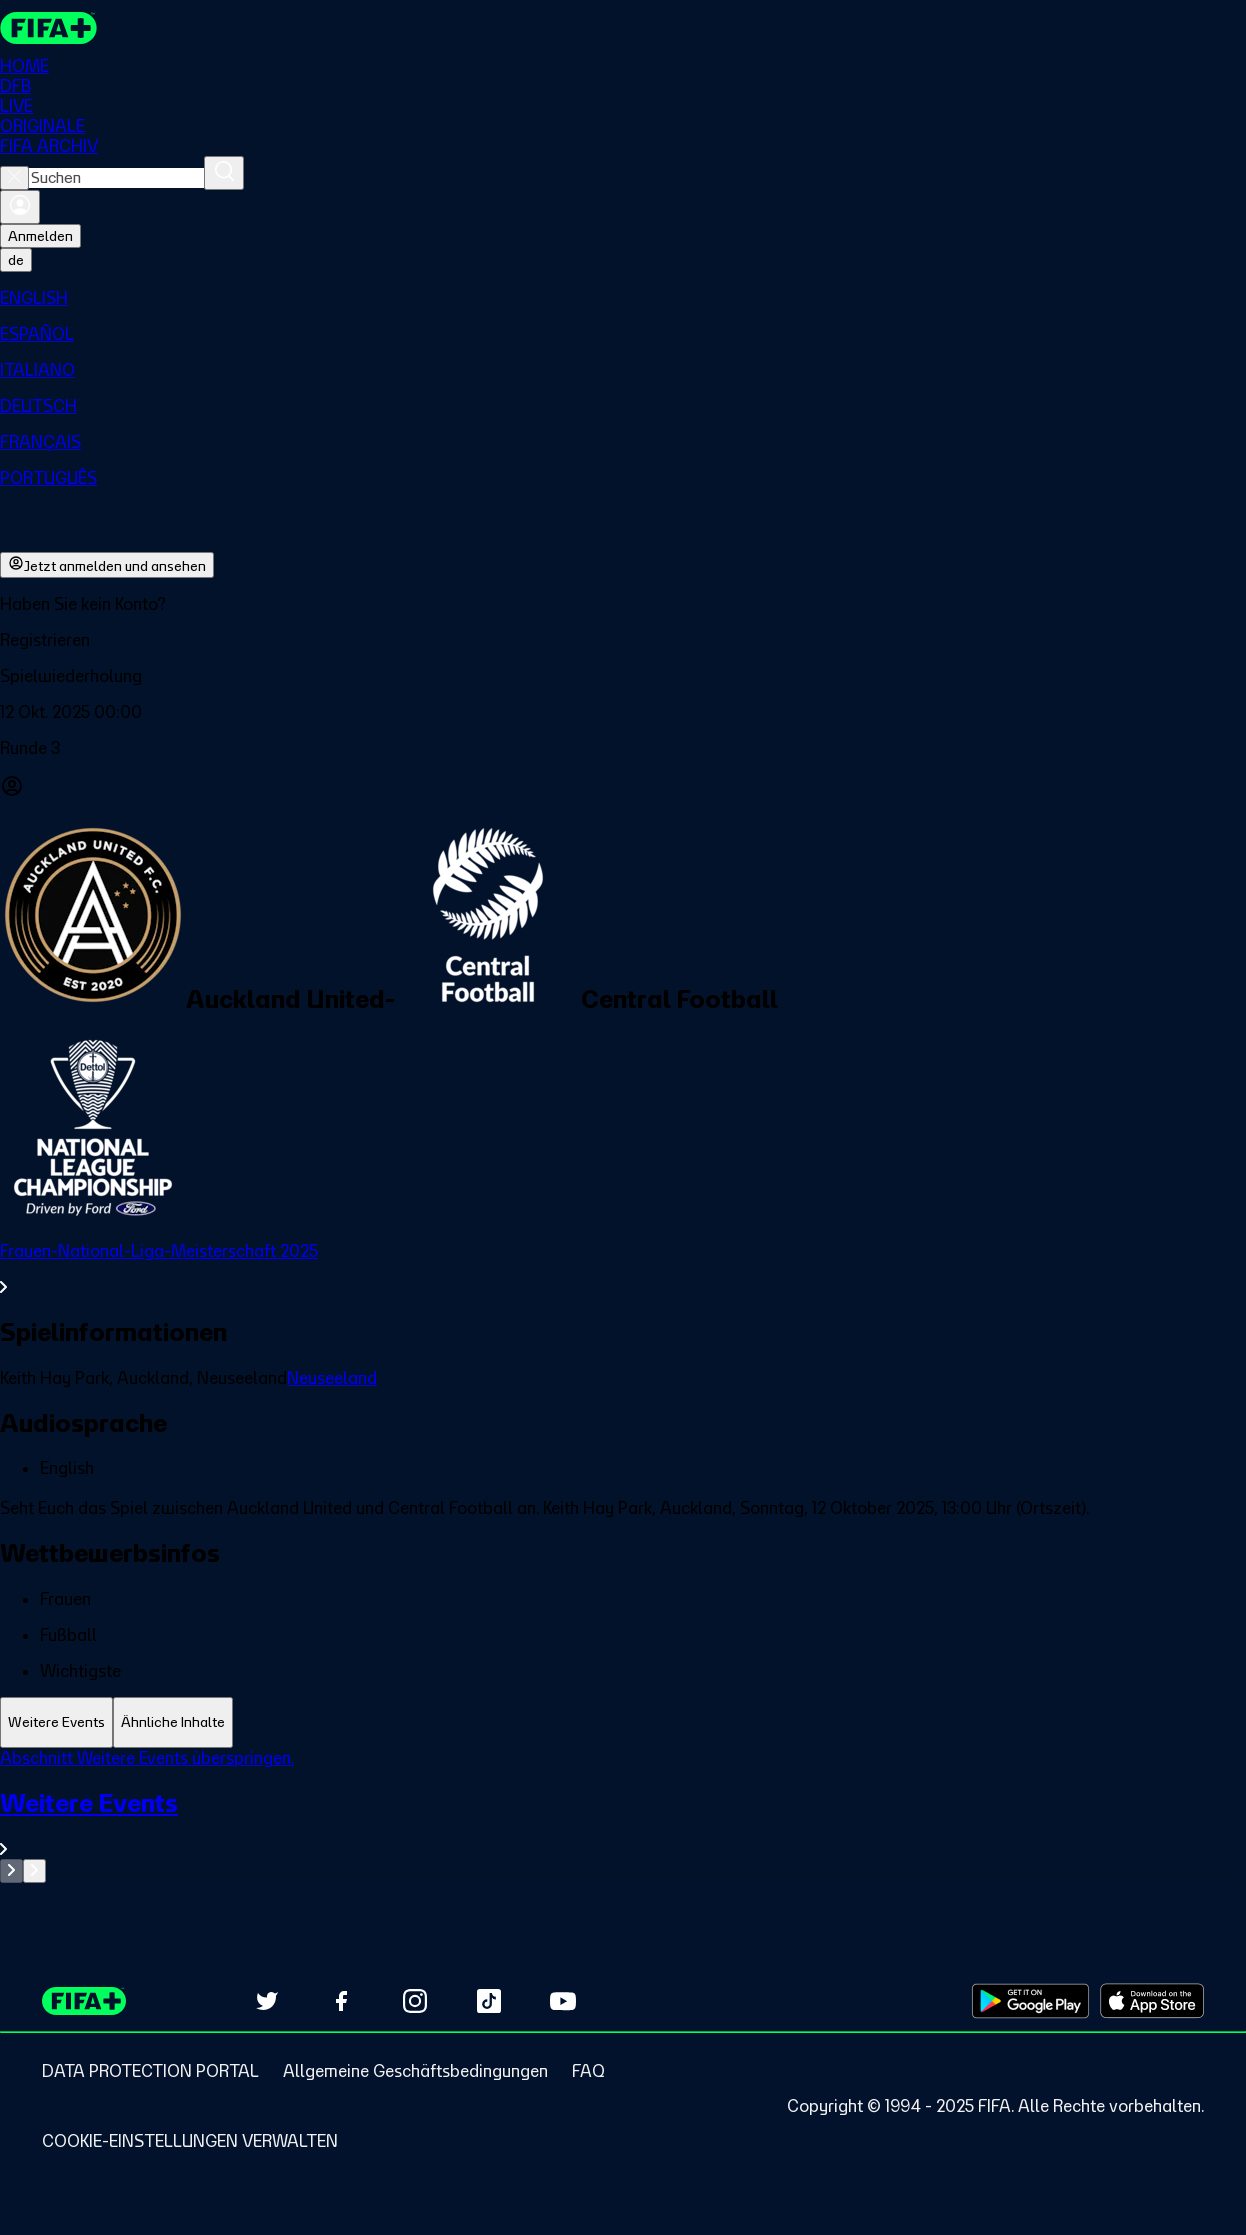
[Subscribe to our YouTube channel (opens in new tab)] (563, 2001)
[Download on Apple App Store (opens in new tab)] (1152, 2001)
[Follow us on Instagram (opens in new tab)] (415, 2001)
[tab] (56, 1722)
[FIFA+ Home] (48, 28)
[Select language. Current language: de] (16, 260)
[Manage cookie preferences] (190, 2141)
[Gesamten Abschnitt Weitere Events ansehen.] (623, 1823)
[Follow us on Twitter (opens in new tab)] (267, 2001)
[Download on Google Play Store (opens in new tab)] (1030, 2001)
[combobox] (116, 178)
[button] (623, 640)
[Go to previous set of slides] (11, 1871)
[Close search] (14, 178)
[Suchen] (224, 173)
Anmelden (40, 236)
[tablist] (623, 1722)
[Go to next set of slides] (34, 1871)
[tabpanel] (623, 1815)
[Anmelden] (20, 207)
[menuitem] (623, 298)
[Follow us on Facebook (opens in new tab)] (341, 2001)
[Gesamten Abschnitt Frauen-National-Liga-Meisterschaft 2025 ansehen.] (623, 1269)
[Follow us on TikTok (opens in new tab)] (489, 2001)
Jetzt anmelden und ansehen (107, 565)
